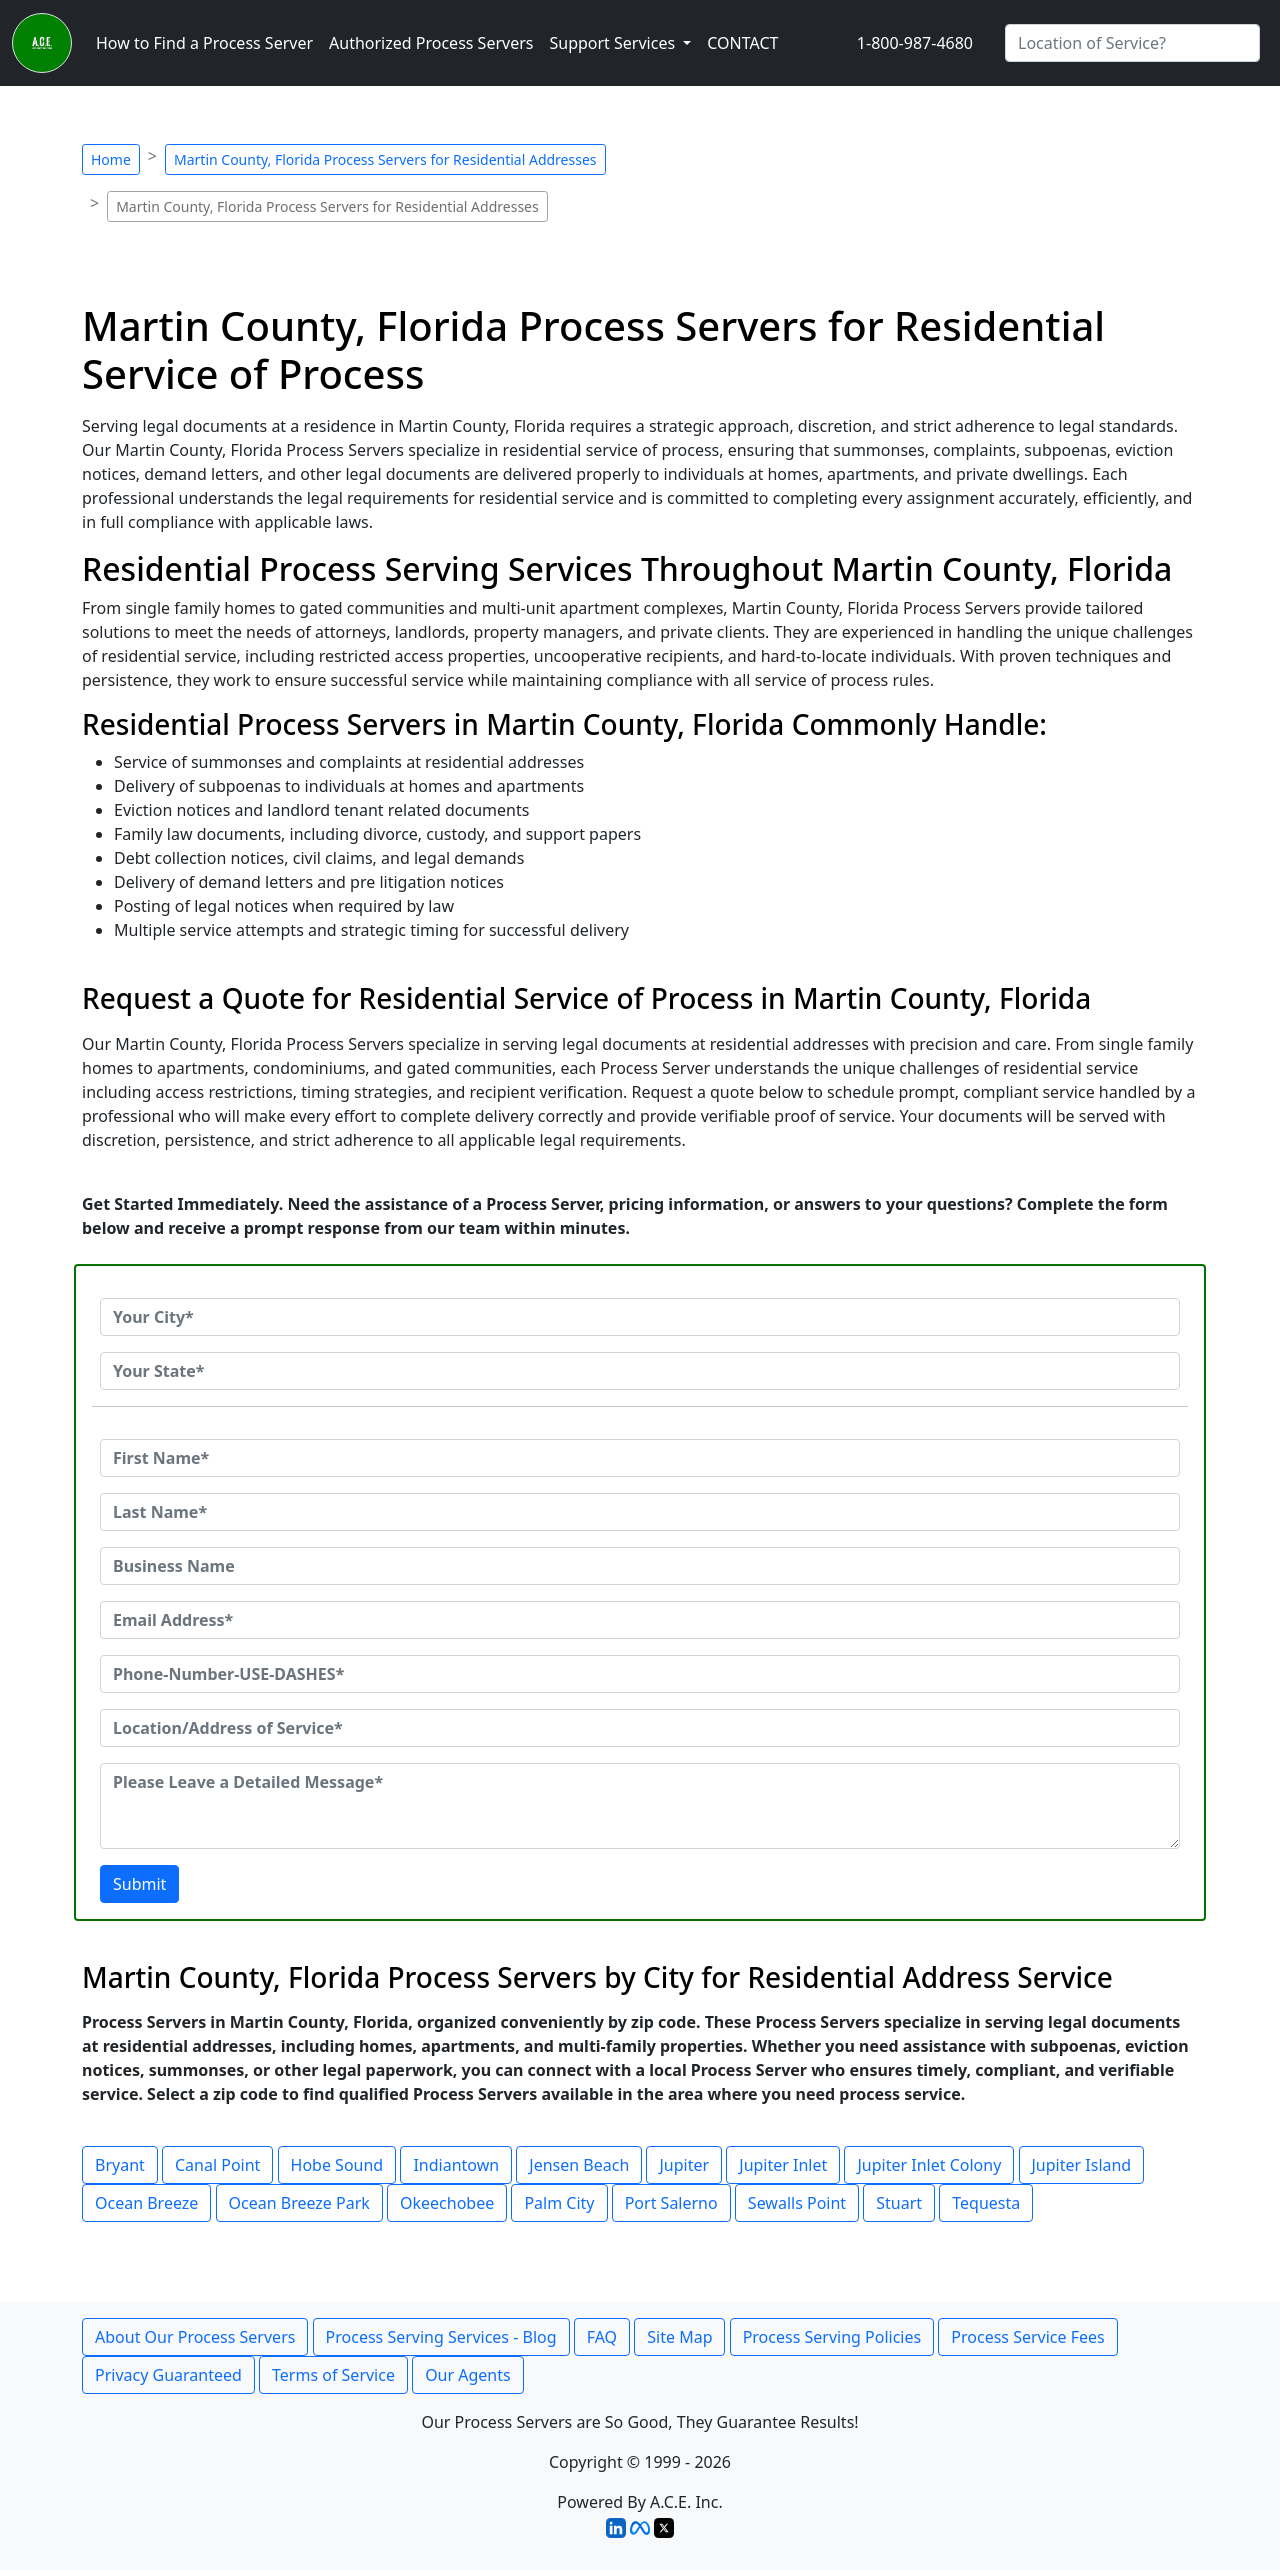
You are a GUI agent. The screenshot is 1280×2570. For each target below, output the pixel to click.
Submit (139, 1884)
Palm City (559, 2203)
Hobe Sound (337, 2165)
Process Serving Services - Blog (441, 2337)
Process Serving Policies (832, 2337)
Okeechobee (447, 2203)
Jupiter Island (1082, 2165)
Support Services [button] (614, 43)
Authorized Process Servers (431, 43)
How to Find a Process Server (204, 43)
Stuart (899, 2203)
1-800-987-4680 (915, 43)
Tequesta (986, 2203)
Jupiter (684, 2165)
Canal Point (217, 2165)
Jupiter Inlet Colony (929, 2165)
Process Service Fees (1027, 2337)
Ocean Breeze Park (299, 2203)
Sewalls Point (797, 2203)
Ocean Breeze (146, 2203)
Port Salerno (671, 2203)
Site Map (679, 2337)
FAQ (602, 2337)
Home (111, 159)
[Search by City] (1132, 43)
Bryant (120, 2165)
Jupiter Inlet (783, 2165)
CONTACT (742, 43)
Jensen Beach (579, 2165)
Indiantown (456, 2165)
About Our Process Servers (195, 2337)
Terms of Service (333, 2375)
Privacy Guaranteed (168, 2375)
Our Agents (468, 2375)
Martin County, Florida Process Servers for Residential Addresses (385, 159)
